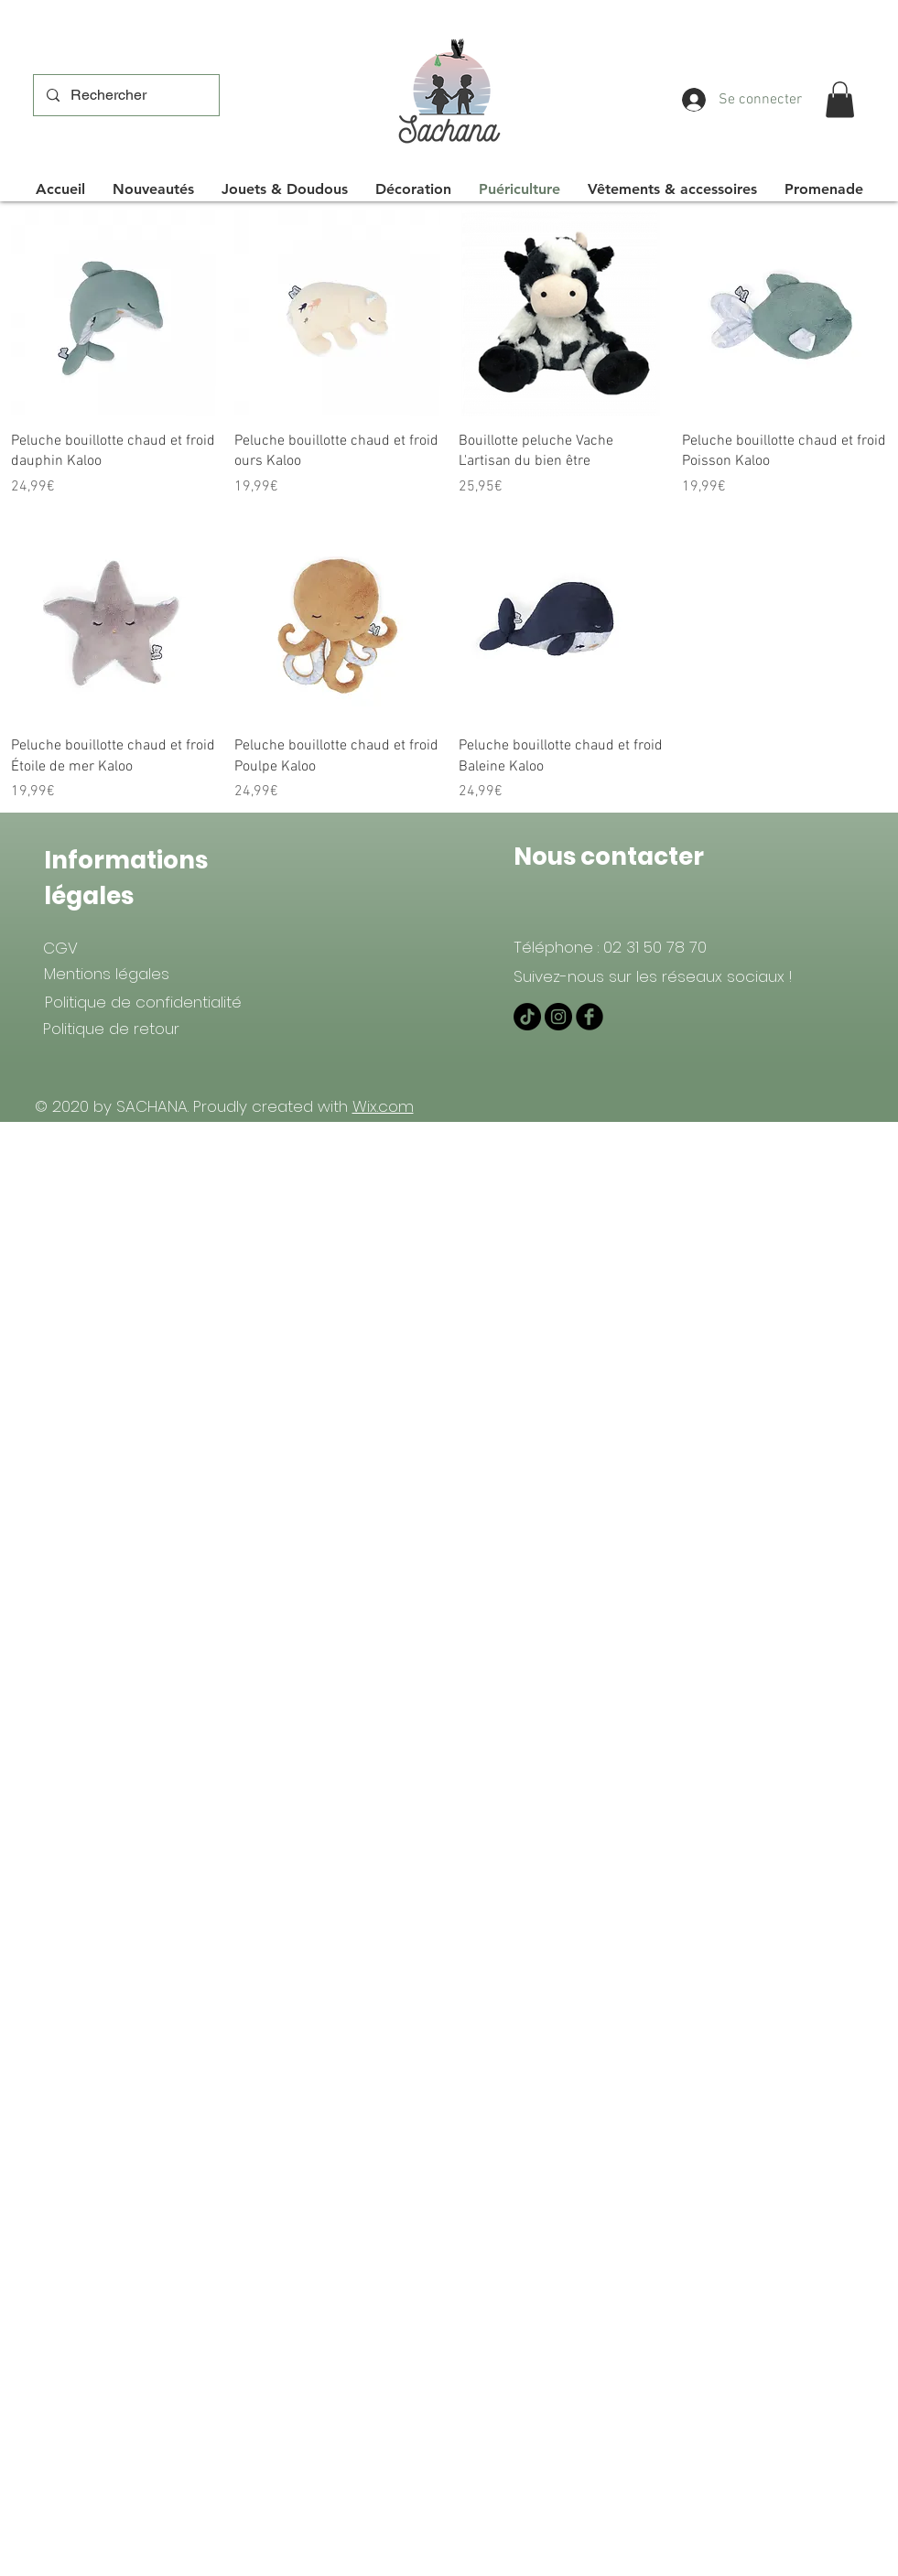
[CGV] (61, 948)
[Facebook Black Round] (589, 1016)
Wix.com (383, 1106)
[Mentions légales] (106, 973)
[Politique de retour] (111, 1028)
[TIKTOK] (527, 1016)
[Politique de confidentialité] (143, 1002)
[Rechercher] (125, 95)
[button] (840, 99)
